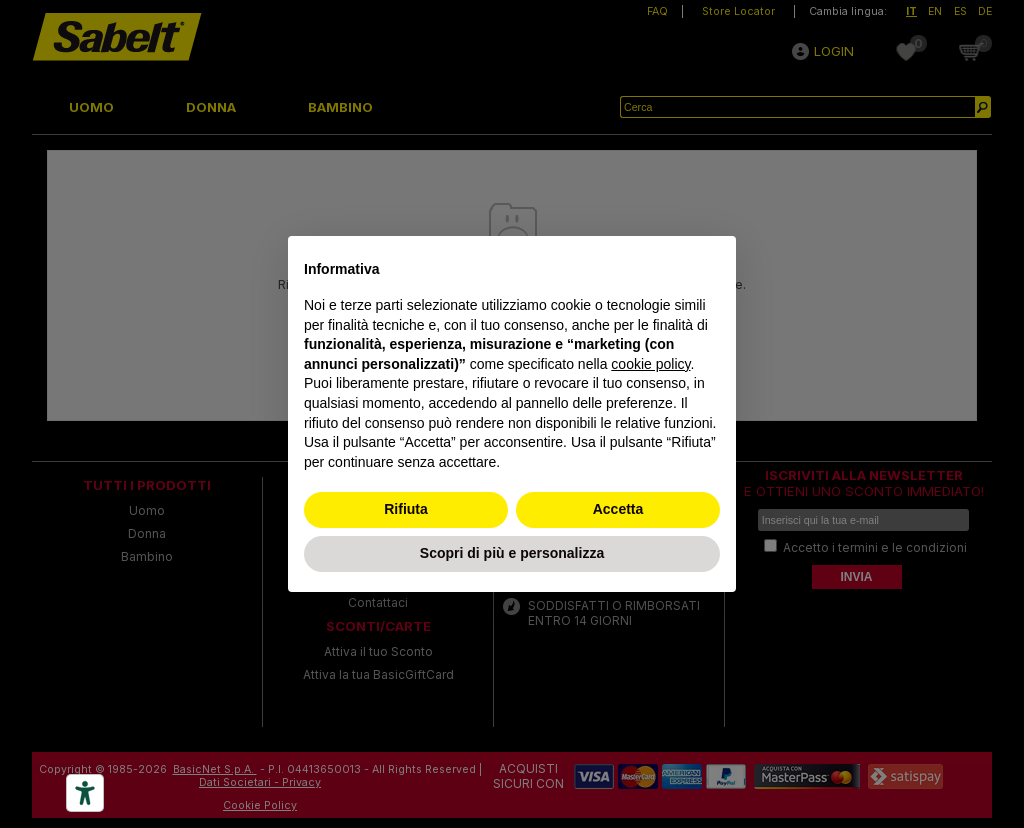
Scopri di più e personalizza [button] (512, 553)
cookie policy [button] (650, 364)
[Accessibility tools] (85, 793)
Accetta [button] (618, 509)
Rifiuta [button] (406, 509)
